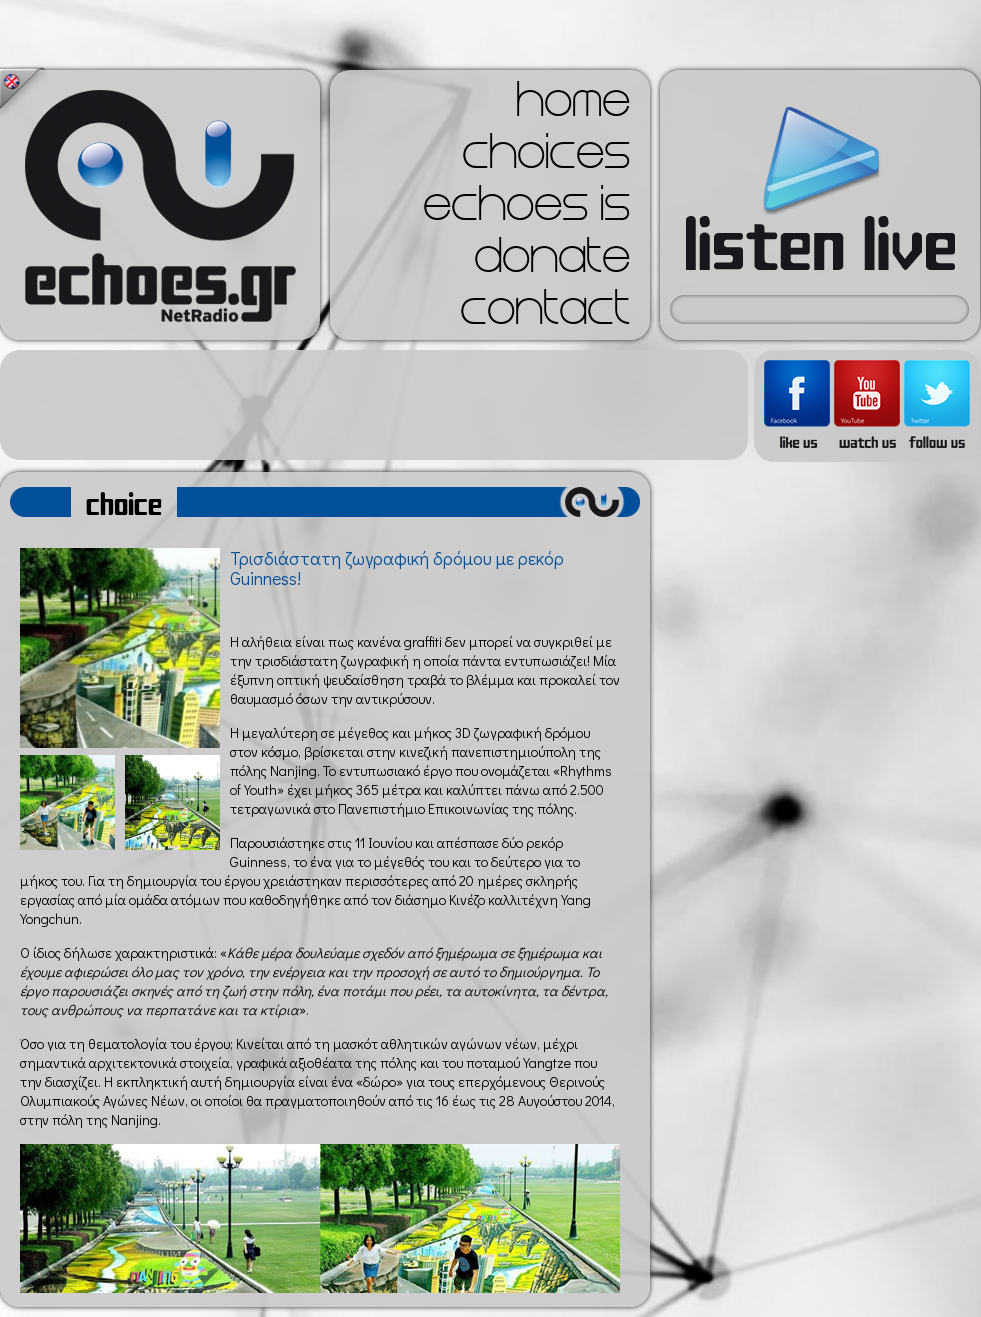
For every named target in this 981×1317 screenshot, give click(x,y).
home (573, 106)
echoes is (526, 210)
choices (546, 158)
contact (545, 314)
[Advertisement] (374, 405)
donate (552, 262)
